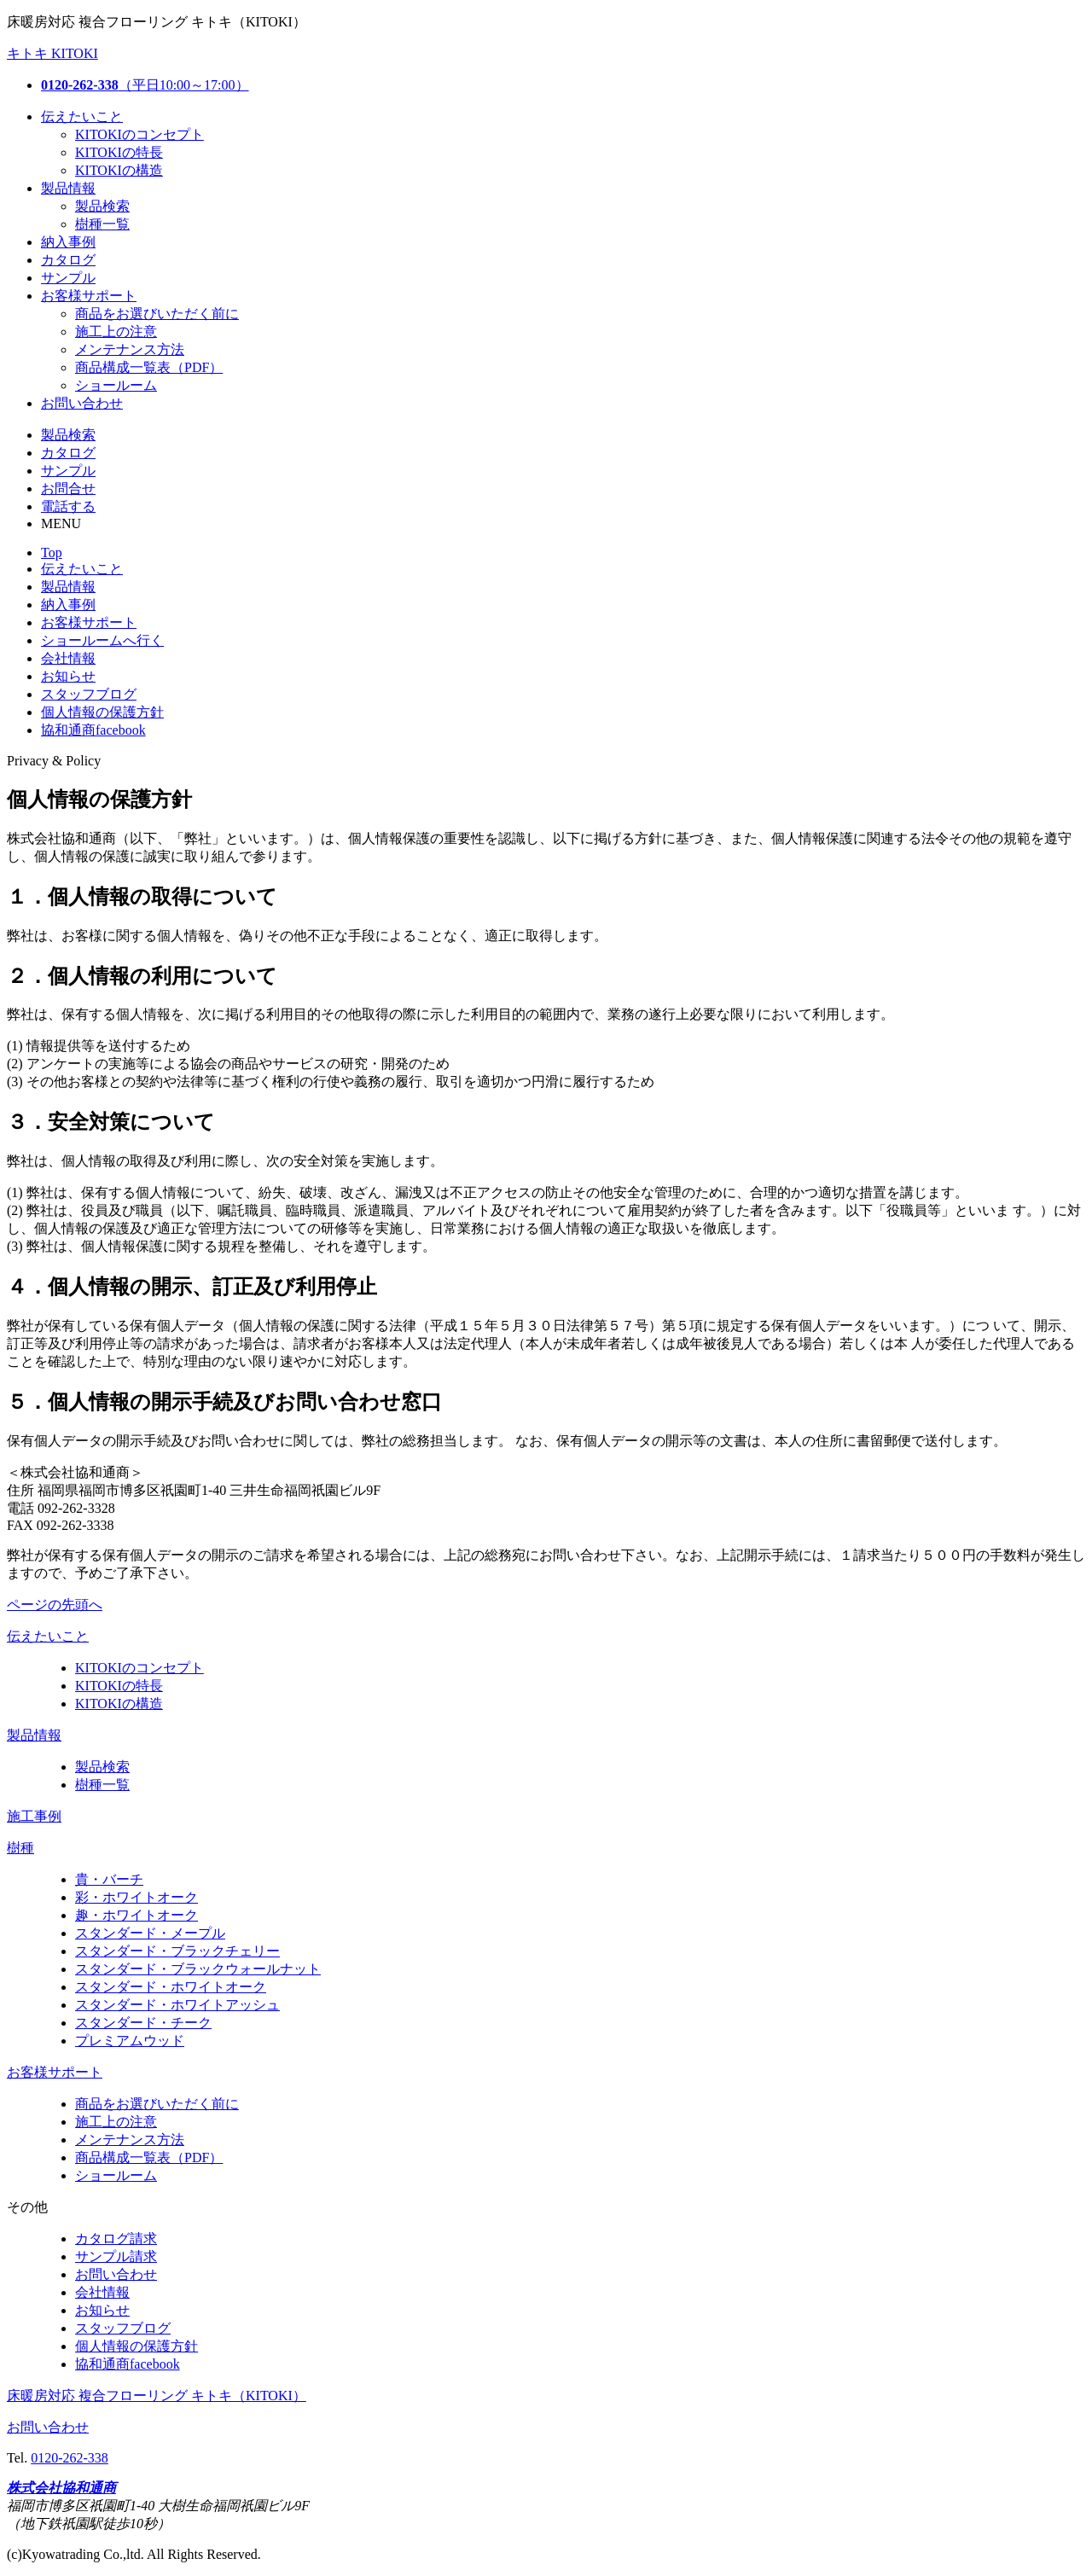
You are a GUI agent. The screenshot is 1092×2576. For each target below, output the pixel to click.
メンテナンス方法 (129, 349)
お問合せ (68, 488)
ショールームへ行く (102, 640)
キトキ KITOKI (52, 53)
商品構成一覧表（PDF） (149, 367)
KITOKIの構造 (119, 170)
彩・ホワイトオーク (136, 1897)
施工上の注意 (116, 331)
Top (51, 552)
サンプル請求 (116, 2256)
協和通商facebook (93, 730)
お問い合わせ (82, 403)
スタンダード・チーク (143, 2022)
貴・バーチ (109, 1879)
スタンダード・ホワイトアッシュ (177, 2004)
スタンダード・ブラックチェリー (177, 1951)
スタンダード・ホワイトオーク (170, 1987)
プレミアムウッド (129, 2040)
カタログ (68, 260)
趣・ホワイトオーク (136, 1915)
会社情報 (68, 658)
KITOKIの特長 (119, 152)
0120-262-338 (69, 2458)
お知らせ (68, 676)
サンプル (68, 277)
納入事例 (68, 242)
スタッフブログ (88, 694)
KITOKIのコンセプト (139, 134)
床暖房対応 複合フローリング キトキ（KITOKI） (156, 2395)
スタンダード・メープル (150, 1933)
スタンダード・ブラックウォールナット (198, 1969)
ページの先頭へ (54, 1604)
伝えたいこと (82, 116)
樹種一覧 (102, 224)
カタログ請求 (116, 2238)
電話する (68, 506)
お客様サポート (88, 295)
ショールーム (116, 385)
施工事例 (34, 1816)
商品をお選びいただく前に (157, 313)
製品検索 (102, 206)
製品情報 (68, 188)
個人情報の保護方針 (102, 712)
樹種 (20, 1847)
